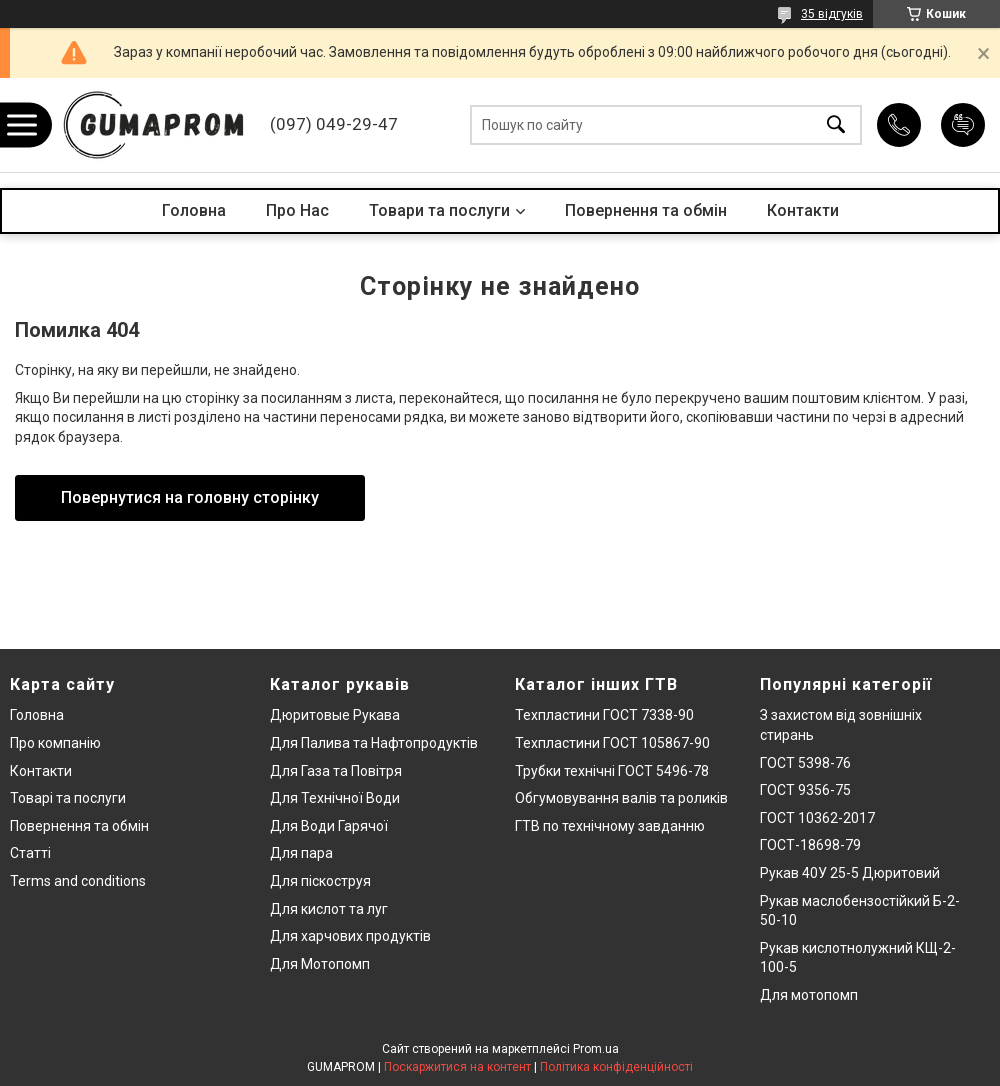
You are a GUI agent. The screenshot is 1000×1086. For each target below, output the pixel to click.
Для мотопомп (809, 995)
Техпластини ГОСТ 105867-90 (612, 743)
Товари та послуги (439, 210)
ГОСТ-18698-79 (810, 845)
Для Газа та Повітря (336, 771)
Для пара (301, 853)
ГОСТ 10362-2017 (817, 818)
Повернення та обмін (646, 210)
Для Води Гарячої (329, 826)
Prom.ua (596, 1049)
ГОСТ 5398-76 (805, 763)
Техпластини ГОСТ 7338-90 (604, 715)
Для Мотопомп (320, 964)
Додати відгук (963, 125)
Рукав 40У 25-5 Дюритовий (850, 873)
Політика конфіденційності (616, 1067)
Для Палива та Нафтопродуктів (374, 743)
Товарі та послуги (68, 798)
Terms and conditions (78, 881)
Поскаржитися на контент (457, 1067)
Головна (194, 210)
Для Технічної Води (335, 798)
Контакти (803, 210)
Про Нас (297, 210)
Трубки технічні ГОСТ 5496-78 (612, 771)
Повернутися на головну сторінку (190, 497)
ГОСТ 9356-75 (805, 790)
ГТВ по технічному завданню (610, 826)
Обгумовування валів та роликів (621, 798)
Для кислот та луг (329, 909)
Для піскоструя (320, 881)
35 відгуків (832, 14)
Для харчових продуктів (350, 936)
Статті (30, 853)
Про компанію (55, 743)
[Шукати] (836, 125)
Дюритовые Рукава (335, 715)
